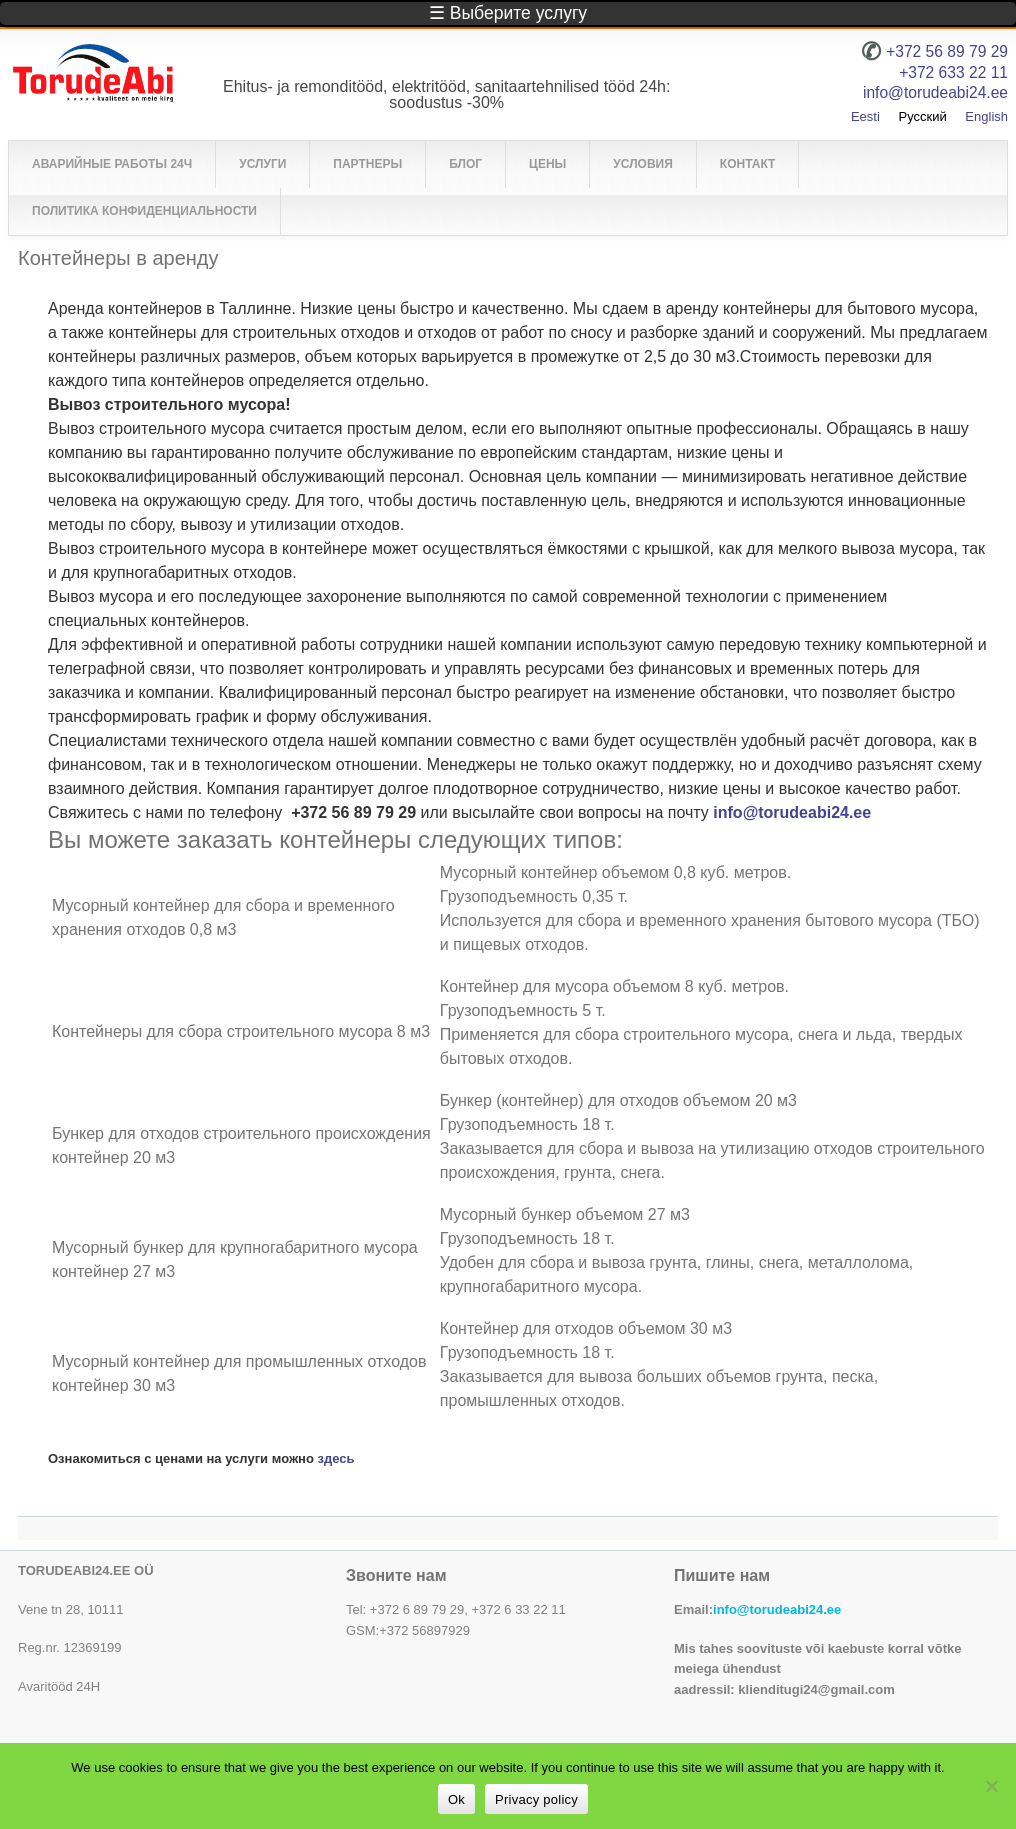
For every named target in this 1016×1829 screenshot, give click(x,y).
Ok (456, 1799)
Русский (922, 116)
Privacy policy (536, 1799)
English (986, 116)
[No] (991, 1786)
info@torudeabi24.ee (792, 812)
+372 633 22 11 (953, 72)
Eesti (865, 116)
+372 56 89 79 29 (947, 51)
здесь (336, 1458)
